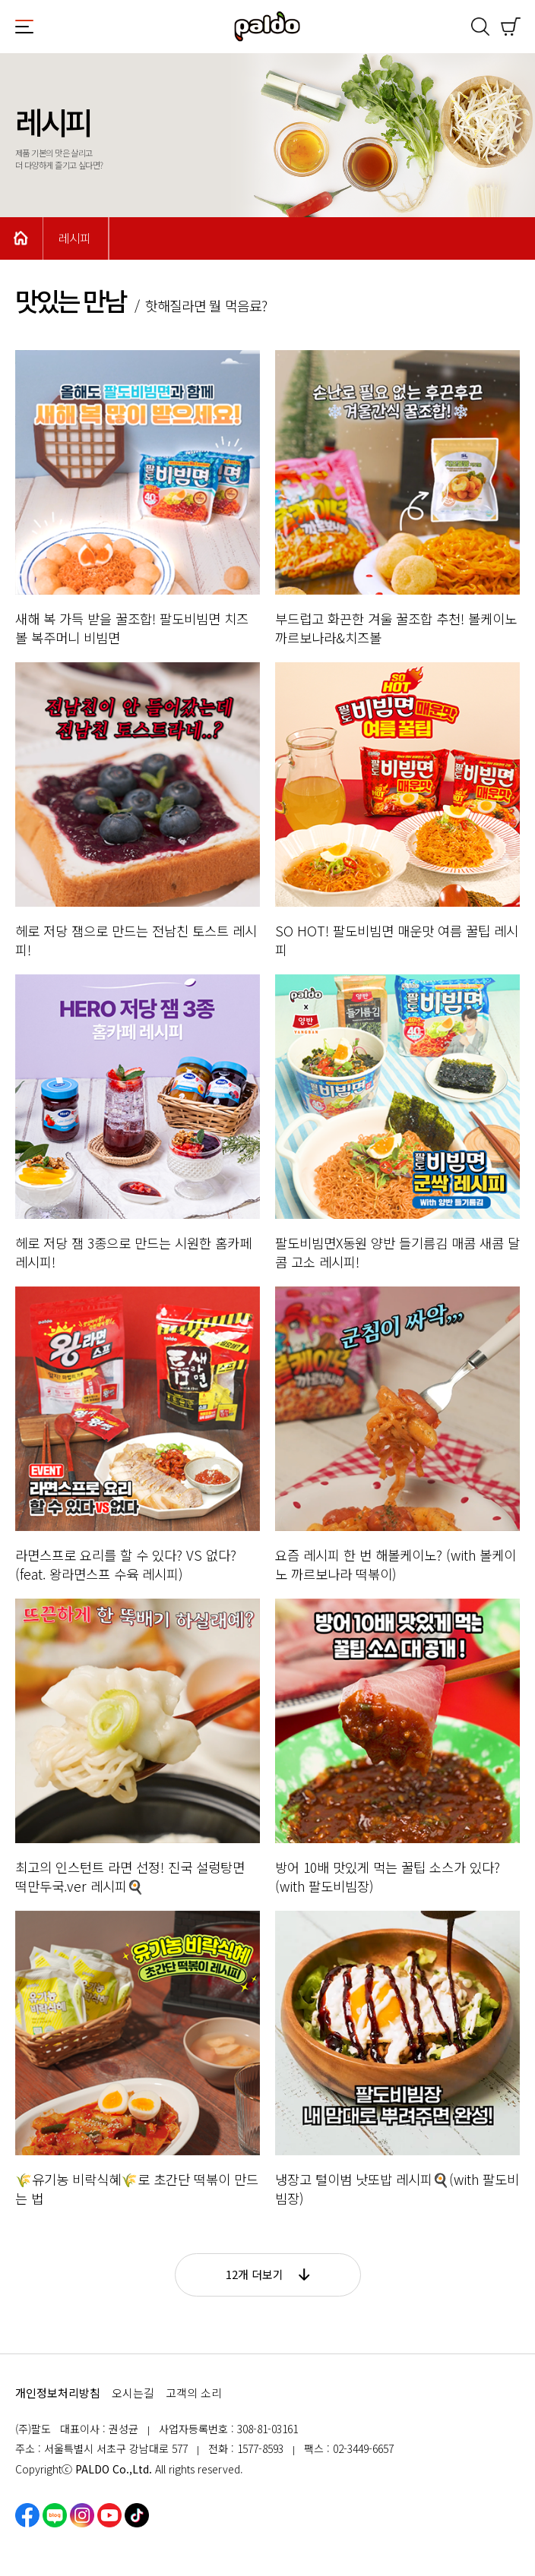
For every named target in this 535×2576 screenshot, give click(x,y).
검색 (480, 26)
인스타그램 (82, 2515)
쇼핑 (510, 26)
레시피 (74, 238)
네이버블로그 (55, 2515)
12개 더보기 (268, 2274)
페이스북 (27, 2515)
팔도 (267, 26)
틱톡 (137, 2515)
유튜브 (109, 2515)
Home (21, 238)
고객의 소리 (194, 2393)
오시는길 (133, 2393)
